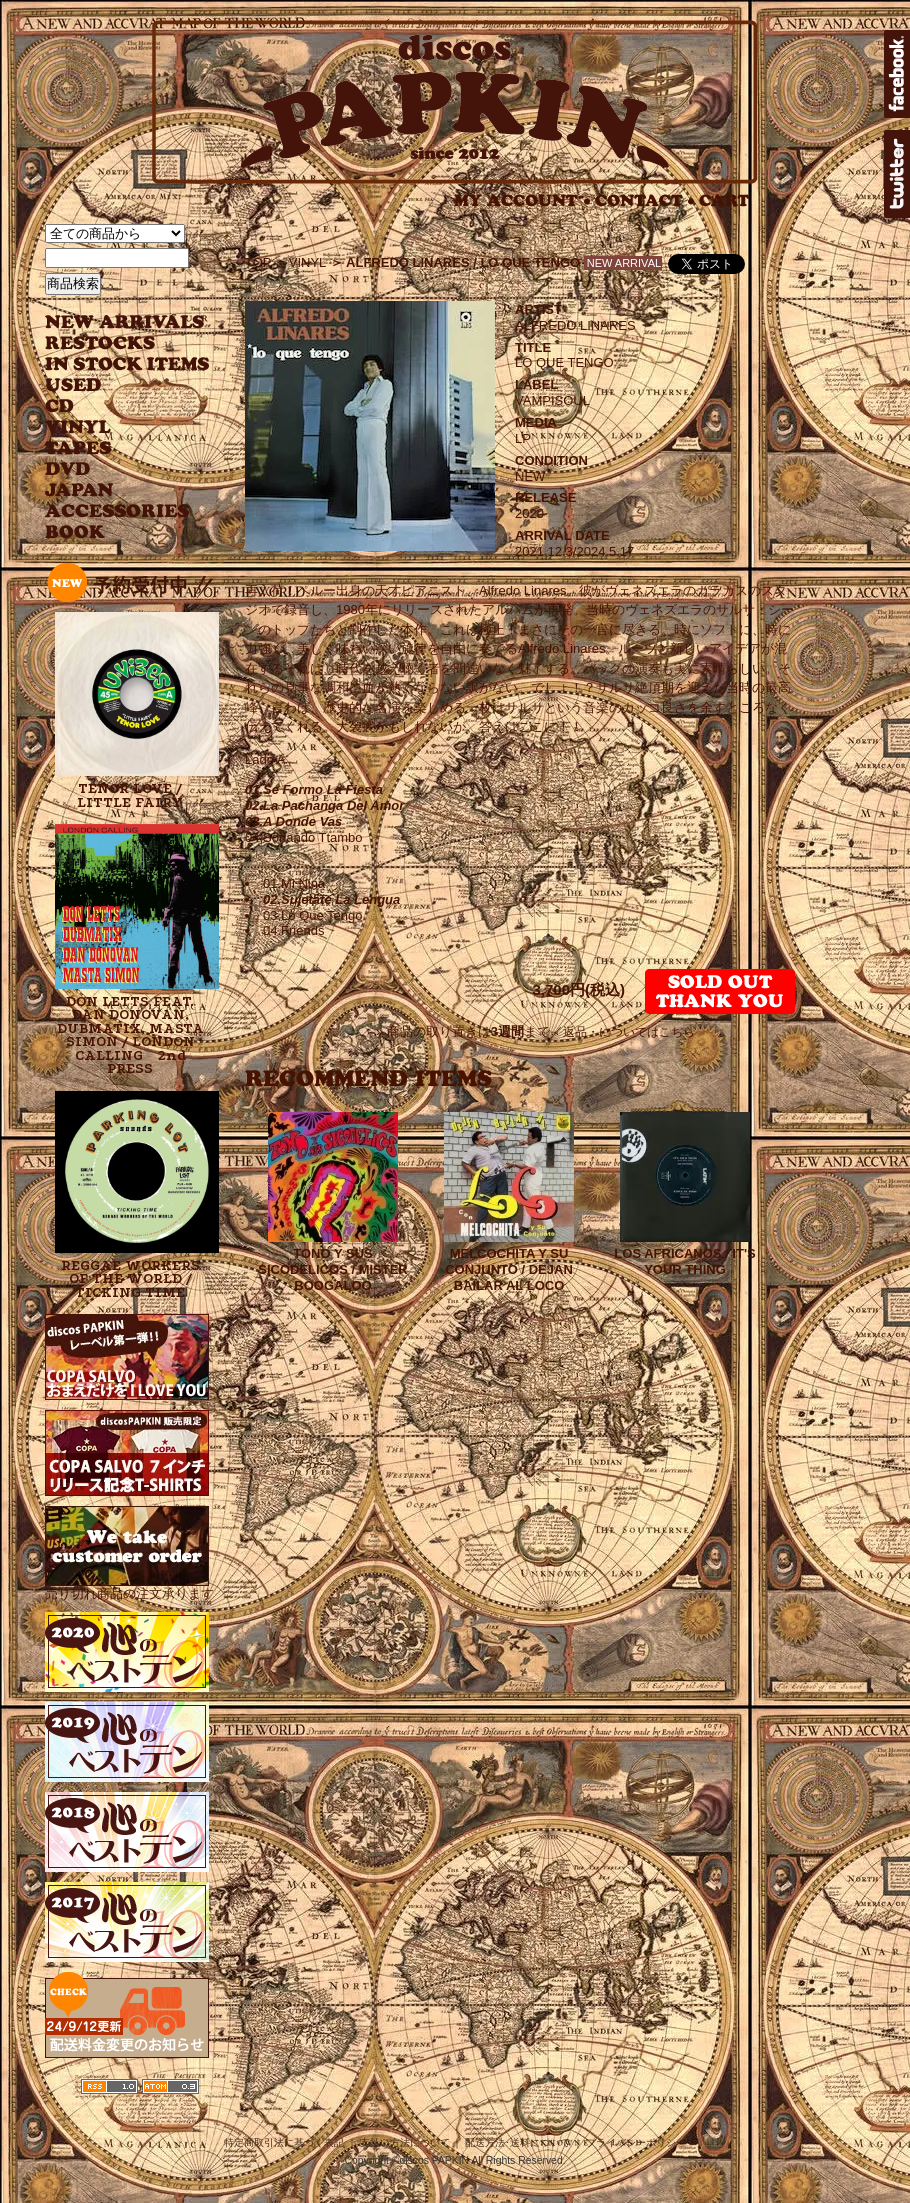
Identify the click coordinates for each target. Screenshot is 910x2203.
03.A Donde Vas (293, 821)
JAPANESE (112, 490)
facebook (897, 74)
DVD (67, 469)
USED (112, 385)
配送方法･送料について (517, 2142)
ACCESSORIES (117, 511)
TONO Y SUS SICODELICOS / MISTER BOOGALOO (333, 1269)
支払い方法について (405, 2142)
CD (60, 406)
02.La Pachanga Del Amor (324, 805)
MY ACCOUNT (522, 200)
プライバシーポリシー (636, 2142)
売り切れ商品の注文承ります (129, 1586)
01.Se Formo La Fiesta (314, 789)
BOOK (76, 532)
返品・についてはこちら (629, 1032)
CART (724, 200)
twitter (897, 174)
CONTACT (645, 200)
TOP (258, 262)
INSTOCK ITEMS (127, 364)
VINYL (80, 427)
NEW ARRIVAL (125, 322)
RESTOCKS (112, 343)
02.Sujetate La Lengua (331, 899)
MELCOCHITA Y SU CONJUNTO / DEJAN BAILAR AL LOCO (509, 1269)
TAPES (78, 448)
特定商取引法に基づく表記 (284, 2142)
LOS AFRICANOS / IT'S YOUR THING (684, 1261)
